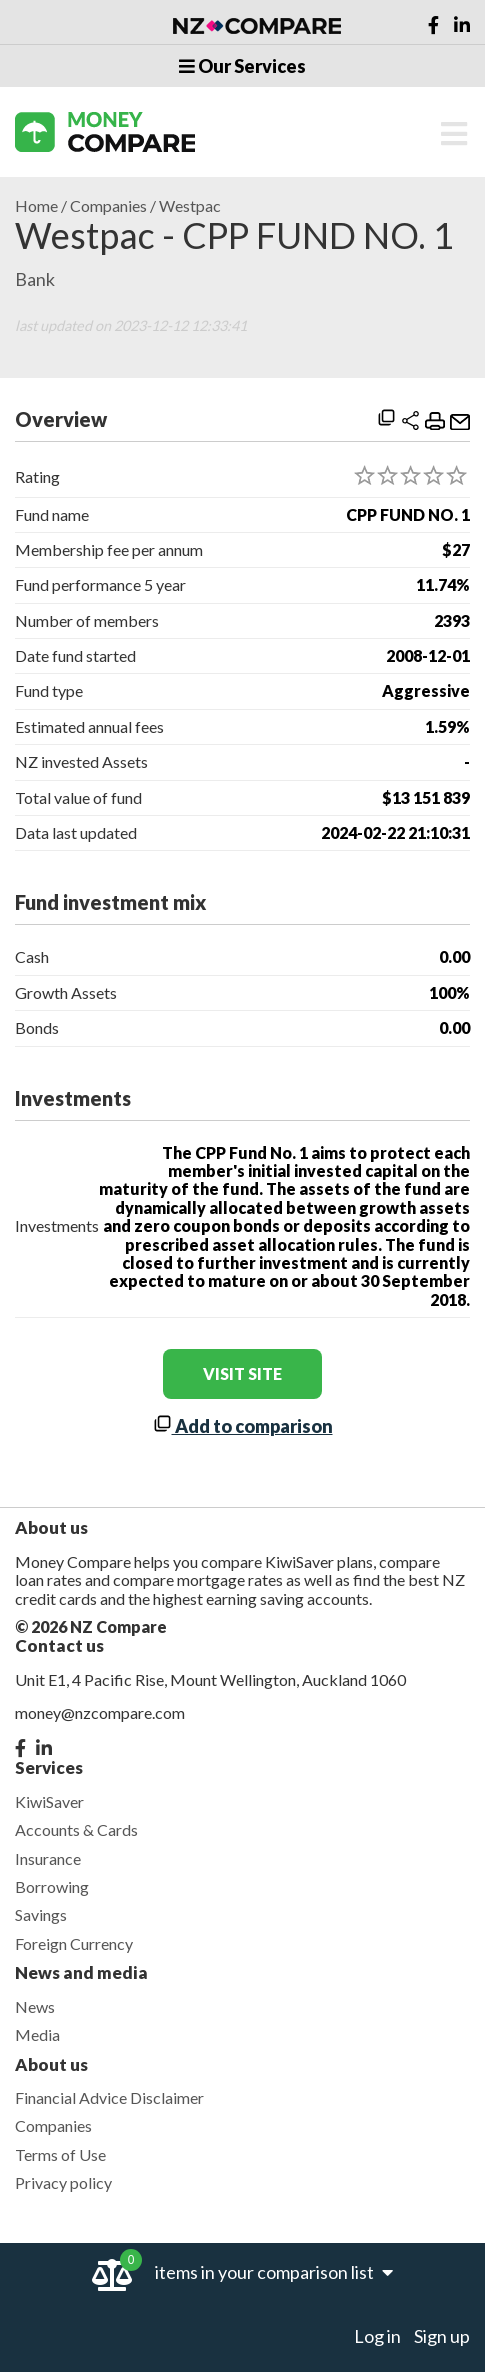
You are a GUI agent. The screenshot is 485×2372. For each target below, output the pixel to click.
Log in (377, 2336)
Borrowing (52, 1886)
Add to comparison (243, 1426)
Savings (41, 1914)
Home (36, 206)
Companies (108, 206)
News (35, 2006)
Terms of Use (60, 2154)
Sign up (442, 2336)
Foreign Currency (74, 1943)
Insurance (48, 1858)
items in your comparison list (274, 2272)
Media (37, 2034)
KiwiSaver (49, 1801)
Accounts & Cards (76, 1829)
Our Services (242, 66)
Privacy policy (63, 2182)
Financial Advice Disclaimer (109, 2097)
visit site (242, 1373)
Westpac (190, 206)
